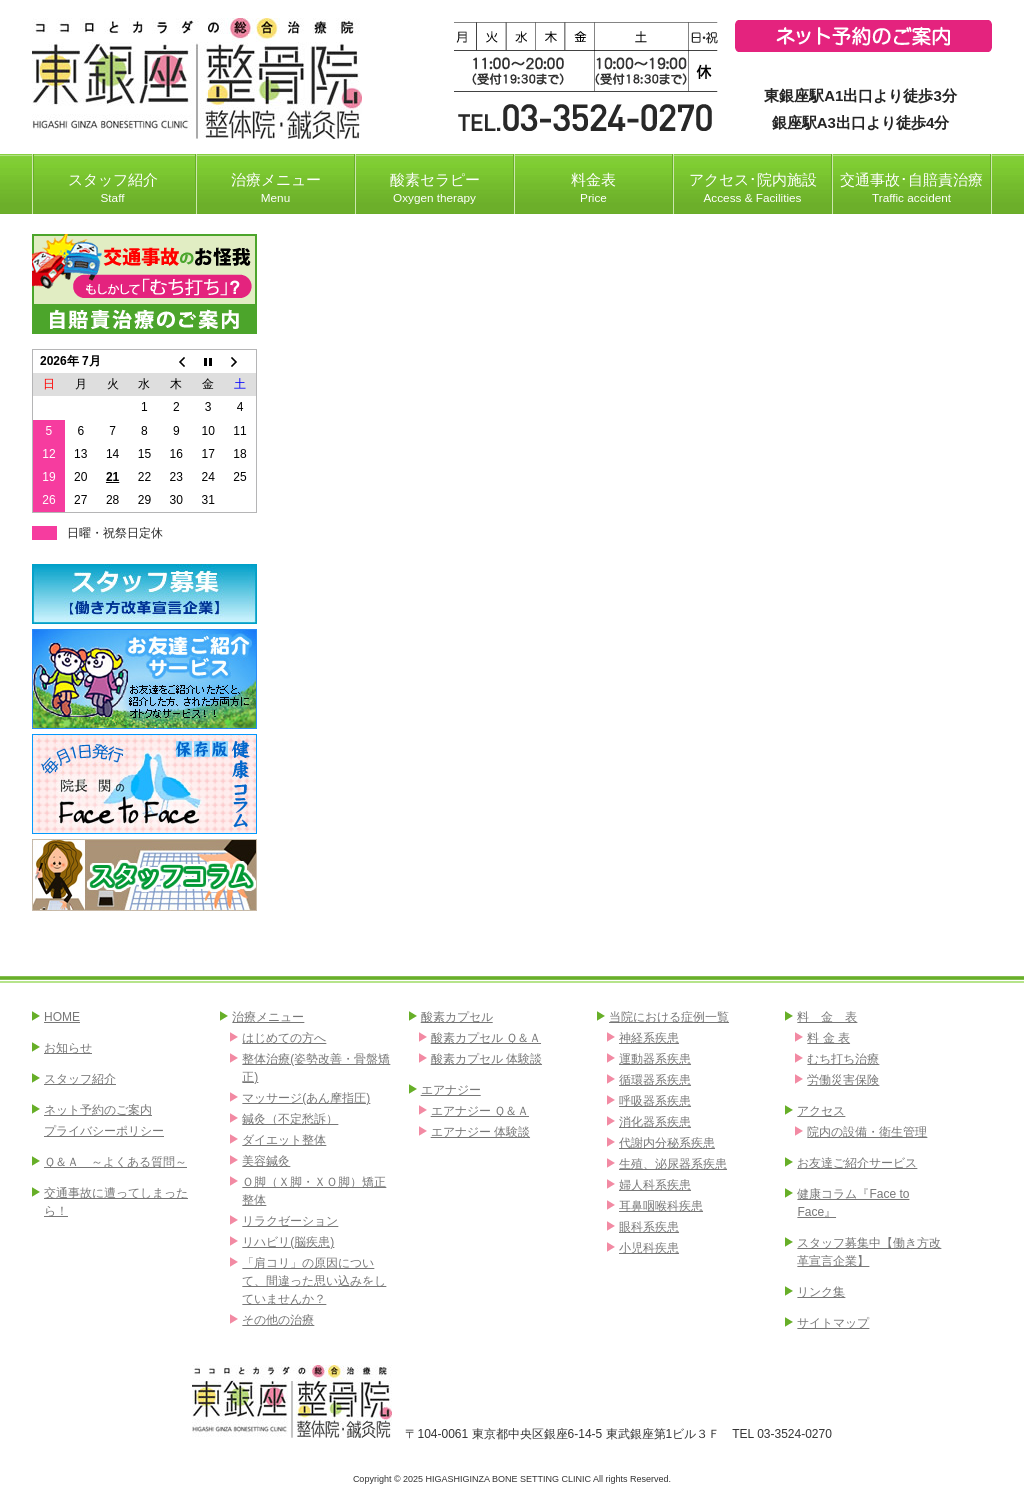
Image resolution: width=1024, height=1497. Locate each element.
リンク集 (821, 1292)
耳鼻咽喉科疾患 (661, 1206)
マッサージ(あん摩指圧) (306, 1098)
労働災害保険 (843, 1080)
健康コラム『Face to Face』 (853, 1203)
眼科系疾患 (649, 1227)
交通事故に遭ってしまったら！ (116, 1202)
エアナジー (451, 1090)
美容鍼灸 (266, 1161)
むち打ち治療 (843, 1059)
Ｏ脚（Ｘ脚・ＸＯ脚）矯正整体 (314, 1191)
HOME (62, 1017)
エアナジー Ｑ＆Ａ (480, 1111)
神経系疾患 (649, 1038)
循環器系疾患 (655, 1080)
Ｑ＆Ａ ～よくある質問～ (115, 1162)
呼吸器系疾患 (655, 1101)
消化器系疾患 (655, 1122)
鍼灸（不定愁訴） (290, 1119)
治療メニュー (268, 1017)
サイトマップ (833, 1323)
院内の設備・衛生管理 (867, 1132)
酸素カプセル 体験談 (486, 1059)
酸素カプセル (457, 1017)
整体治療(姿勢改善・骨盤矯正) (316, 1068)
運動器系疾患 (655, 1059)
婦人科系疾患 (655, 1185)
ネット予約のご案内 (98, 1110)
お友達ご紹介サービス (857, 1163)
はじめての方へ (284, 1038)
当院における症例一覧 (669, 1017)
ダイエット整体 (284, 1140)
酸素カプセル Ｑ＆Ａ (486, 1038)
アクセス (821, 1111)
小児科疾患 (649, 1248)
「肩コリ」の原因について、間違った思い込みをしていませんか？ (314, 1281)
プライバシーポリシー (104, 1131)
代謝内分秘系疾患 (667, 1143)
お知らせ (68, 1048)
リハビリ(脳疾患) (288, 1242)
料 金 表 (827, 1017)
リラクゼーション (290, 1221)
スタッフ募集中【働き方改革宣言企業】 (869, 1252)
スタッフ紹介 (80, 1079)
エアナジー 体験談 (480, 1132)
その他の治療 (278, 1320)
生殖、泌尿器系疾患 (673, 1164)
